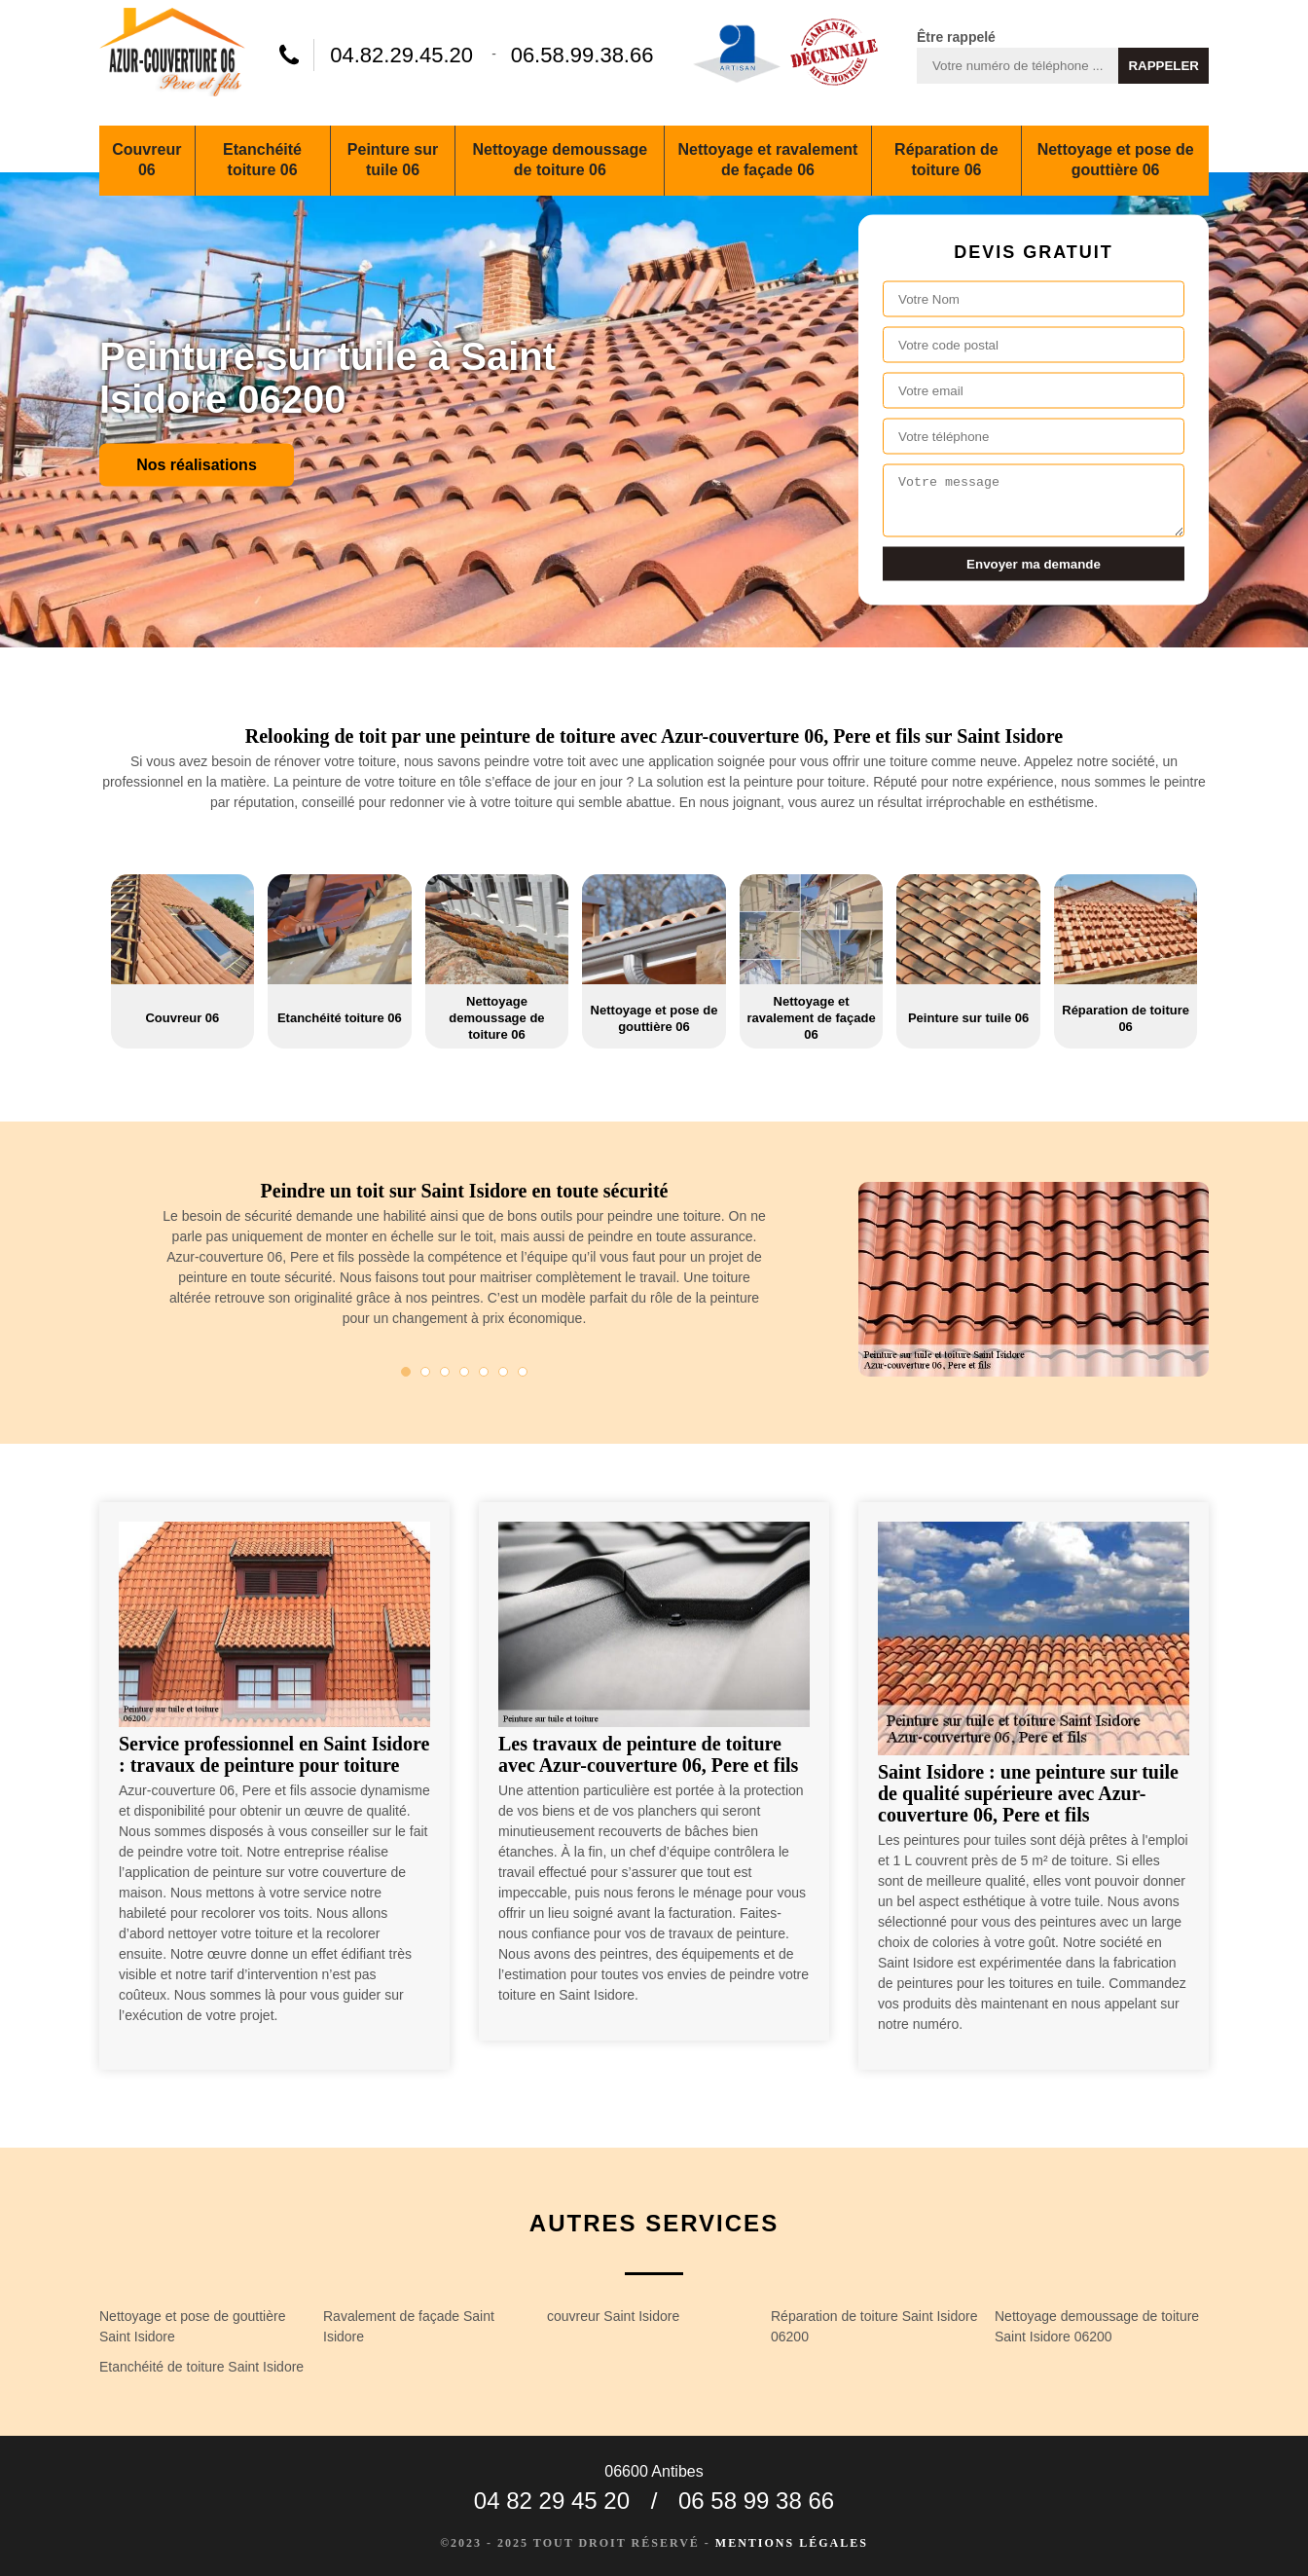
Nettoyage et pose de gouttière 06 (1115, 159)
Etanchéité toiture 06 (262, 159)
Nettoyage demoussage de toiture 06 (560, 159)
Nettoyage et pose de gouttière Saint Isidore (192, 2326)
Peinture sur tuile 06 (392, 159)
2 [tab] (425, 1372)
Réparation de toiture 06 (946, 159)
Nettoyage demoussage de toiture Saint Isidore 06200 (1097, 2326)
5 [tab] (484, 1372)
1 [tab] (406, 1372)
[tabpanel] (464, 1262)
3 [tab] (445, 1372)
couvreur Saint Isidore (613, 2316)
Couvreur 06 (146, 159)
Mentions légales (791, 2543)
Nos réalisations (196, 464)
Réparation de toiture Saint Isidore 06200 (874, 2326)
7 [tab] (522, 1372)
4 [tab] (464, 1372)
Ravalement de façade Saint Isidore (408, 2326)
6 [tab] (503, 1372)
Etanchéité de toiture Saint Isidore (201, 2366)
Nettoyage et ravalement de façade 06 (767, 159)
